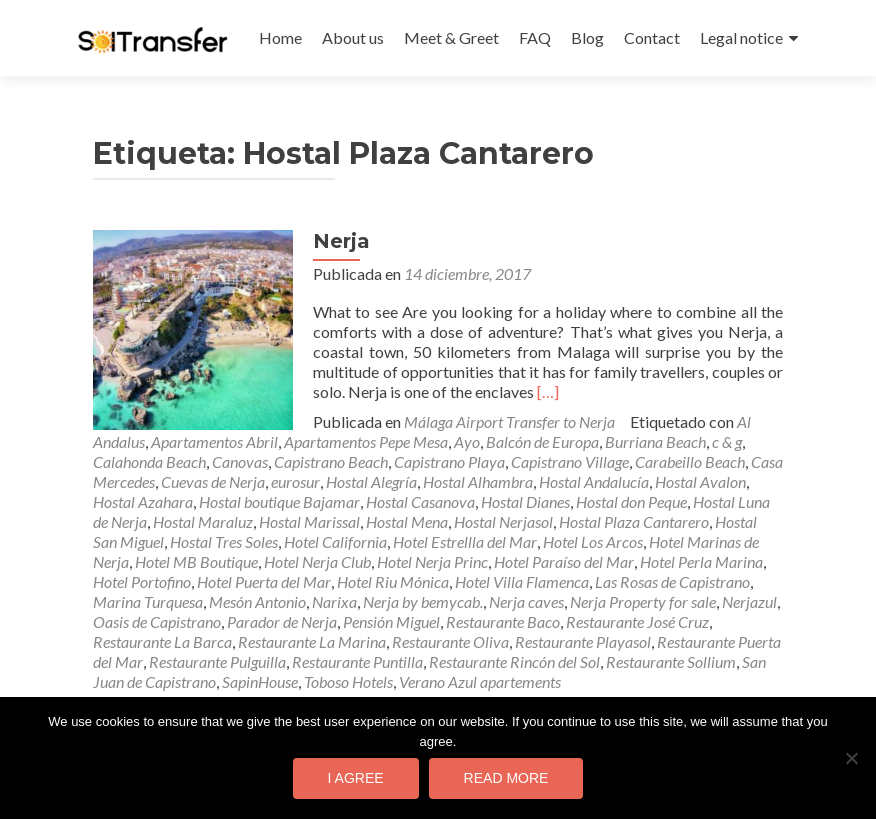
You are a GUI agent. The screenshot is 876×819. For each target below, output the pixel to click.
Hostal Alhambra (478, 481)
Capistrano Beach (331, 461)
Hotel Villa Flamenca (522, 581)
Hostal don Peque (631, 501)
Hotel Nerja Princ (432, 561)
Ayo (467, 441)
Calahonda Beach (149, 461)
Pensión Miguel (391, 621)
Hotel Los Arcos (593, 541)
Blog (587, 37)
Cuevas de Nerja (213, 481)
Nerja (341, 241)
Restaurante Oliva (450, 641)
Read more (506, 778)
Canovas (240, 461)
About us (353, 37)
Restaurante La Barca (162, 641)
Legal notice (741, 37)
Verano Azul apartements (480, 681)
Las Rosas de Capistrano (672, 581)
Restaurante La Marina (312, 641)
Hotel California (335, 541)
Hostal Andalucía (594, 481)
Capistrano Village (570, 461)
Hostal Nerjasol (503, 521)
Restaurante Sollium (671, 661)
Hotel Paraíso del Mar (564, 561)
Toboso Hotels (348, 681)
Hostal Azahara (143, 501)
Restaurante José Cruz (637, 621)
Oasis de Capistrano (157, 621)
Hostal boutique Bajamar (279, 501)
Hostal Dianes (525, 501)
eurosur (295, 481)
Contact (652, 37)
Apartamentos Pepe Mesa (366, 441)
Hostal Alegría (371, 481)
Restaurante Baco (503, 621)
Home (280, 37)
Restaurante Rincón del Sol (514, 661)
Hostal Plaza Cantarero (634, 521)
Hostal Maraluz (203, 521)
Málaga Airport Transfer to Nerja (509, 421)
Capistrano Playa (449, 461)
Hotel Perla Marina (701, 561)
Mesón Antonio (257, 601)
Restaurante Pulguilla (217, 661)
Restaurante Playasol (583, 641)
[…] (548, 391)
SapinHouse (260, 681)
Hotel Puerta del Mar (264, 581)
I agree (356, 778)
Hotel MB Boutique (196, 561)
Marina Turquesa (148, 601)
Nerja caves (526, 601)
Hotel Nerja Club (317, 561)
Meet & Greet (451, 37)
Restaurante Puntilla (357, 661)
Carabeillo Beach (690, 461)
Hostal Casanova (420, 501)
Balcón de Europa (542, 441)
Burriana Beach (655, 441)
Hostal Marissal (309, 521)
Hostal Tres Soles (224, 541)
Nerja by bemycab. (423, 601)
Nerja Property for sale (643, 601)
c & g (727, 441)
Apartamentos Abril (214, 441)
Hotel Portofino (142, 581)
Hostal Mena (407, 521)
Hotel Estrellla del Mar (465, 541)
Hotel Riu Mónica (393, 581)
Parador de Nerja (282, 621)
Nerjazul (749, 601)
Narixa (334, 601)
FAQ (535, 37)
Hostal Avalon (700, 481)
